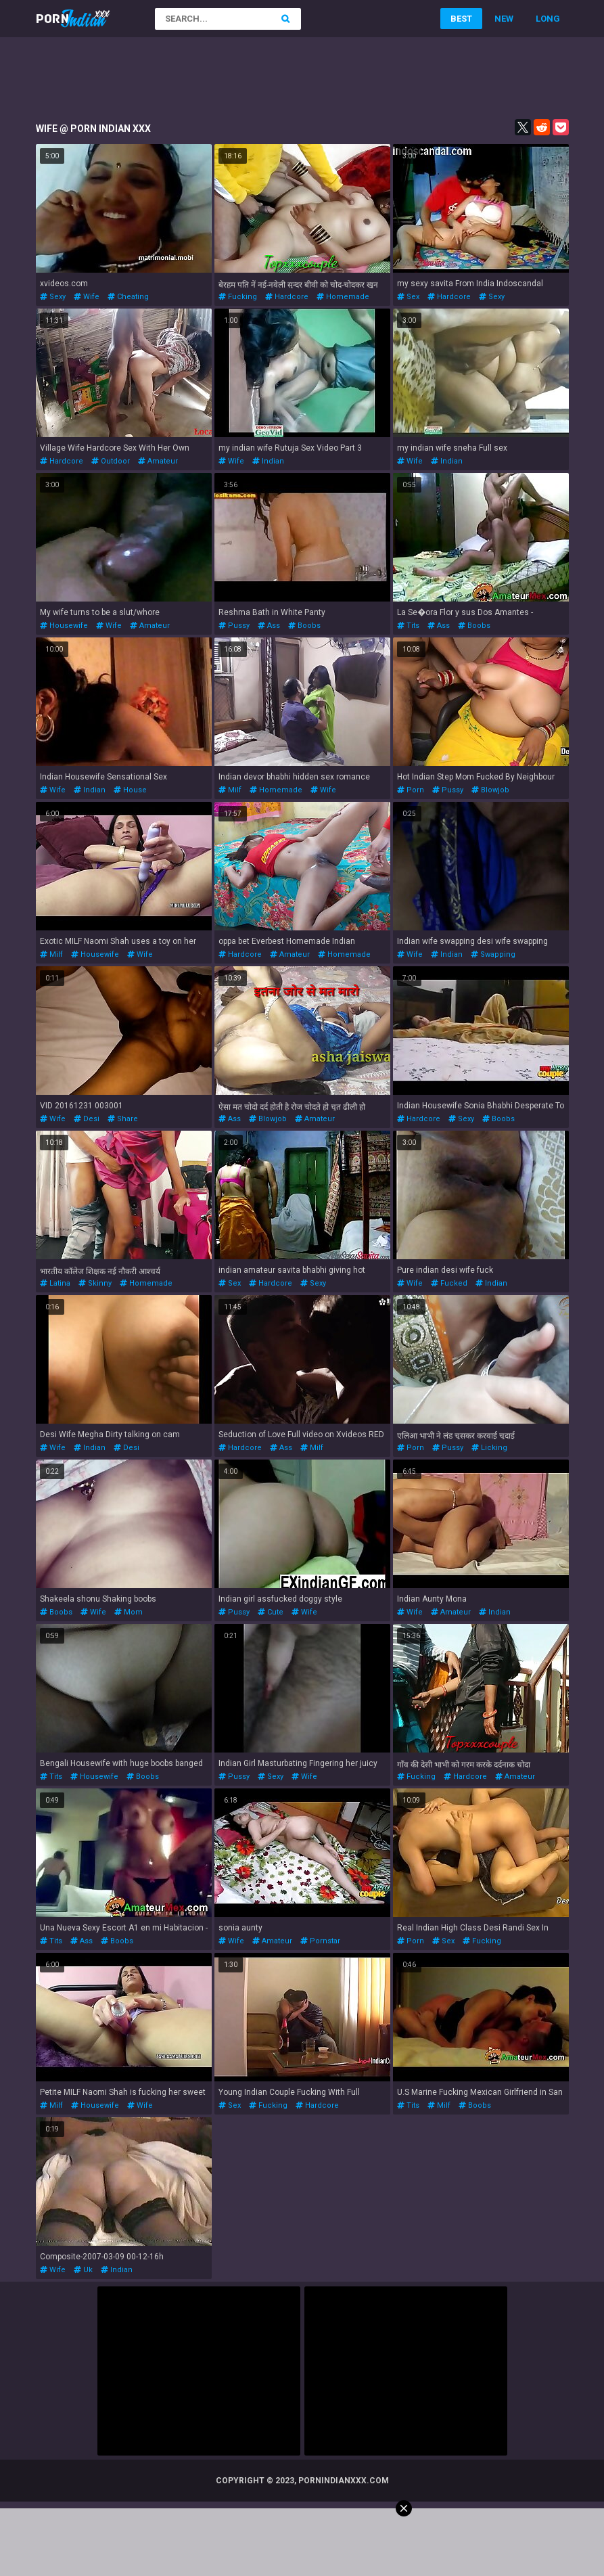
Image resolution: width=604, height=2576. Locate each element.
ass (269, 625)
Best (461, 19)
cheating (128, 296)
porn (410, 790)
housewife (64, 625)
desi (86, 1118)
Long (548, 19)
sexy (53, 296)
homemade (343, 296)
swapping (493, 954)
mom (128, 1612)
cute (270, 1612)
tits (408, 625)
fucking (237, 296)
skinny (95, 1283)
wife (86, 296)
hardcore (286, 296)
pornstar (320, 1941)
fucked (449, 1283)
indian (268, 461)
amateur (158, 461)
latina (55, 1283)
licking (489, 1447)
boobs (304, 625)
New (503, 19)
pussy (234, 625)
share (123, 1118)
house (130, 790)
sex (408, 296)
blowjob (490, 790)
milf (229, 790)
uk (83, 2269)
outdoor (110, 461)
